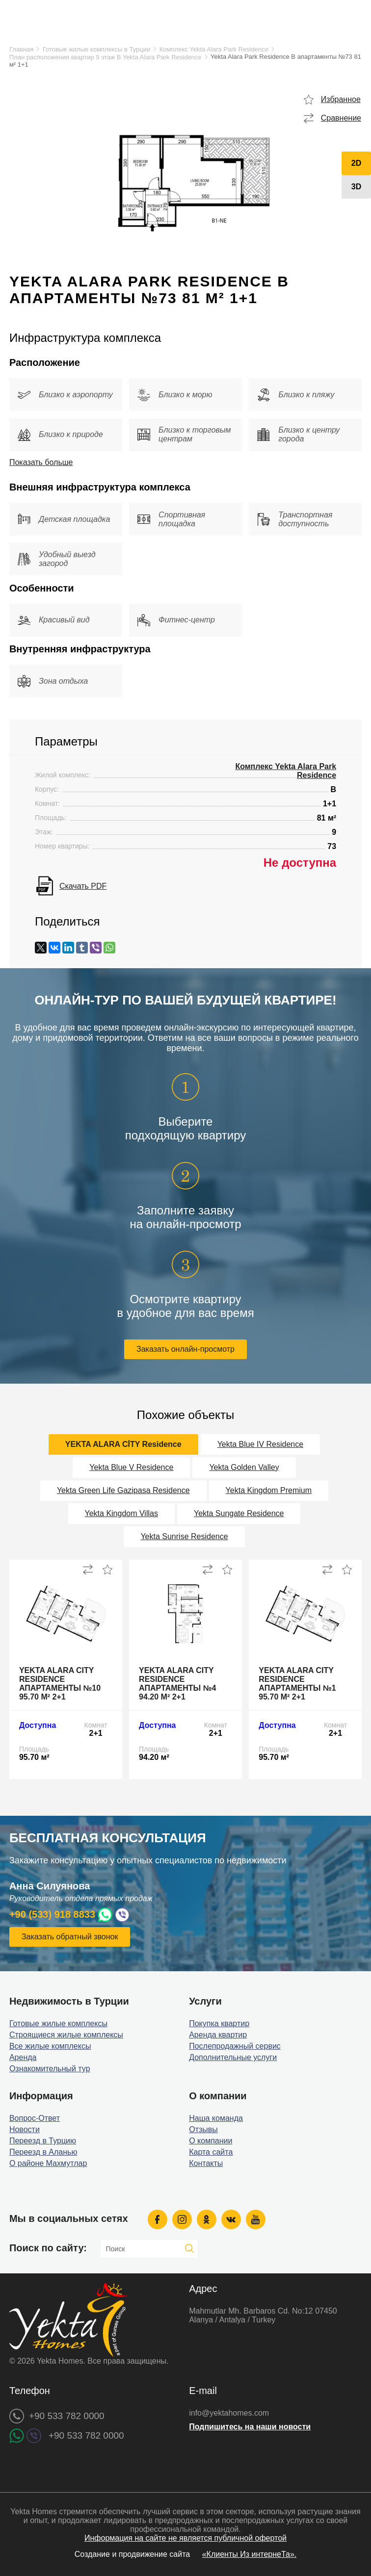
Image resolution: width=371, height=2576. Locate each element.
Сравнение (341, 118)
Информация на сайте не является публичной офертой (185, 2538)
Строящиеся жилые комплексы (66, 2035)
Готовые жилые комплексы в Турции (96, 49)
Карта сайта (211, 2152)
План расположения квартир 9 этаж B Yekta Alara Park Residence (105, 57)
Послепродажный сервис (235, 2046)
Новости (24, 2129)
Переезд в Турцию (42, 2141)
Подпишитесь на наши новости (250, 2426)
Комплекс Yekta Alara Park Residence (213, 49)
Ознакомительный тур (49, 2068)
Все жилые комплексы (50, 2046)
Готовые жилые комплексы (58, 2023)
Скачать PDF (82, 886)
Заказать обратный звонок (70, 1936)
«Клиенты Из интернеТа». (249, 2554)
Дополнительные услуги (233, 2057)
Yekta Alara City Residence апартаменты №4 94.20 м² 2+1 (177, 1683)
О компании (210, 2141)
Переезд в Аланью (43, 2152)
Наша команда (216, 2118)
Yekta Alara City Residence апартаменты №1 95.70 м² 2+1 (297, 1683)
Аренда (23, 2057)
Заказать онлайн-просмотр (185, 1349)
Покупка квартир (219, 2023)
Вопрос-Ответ (34, 2118)
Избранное (341, 99)
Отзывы (203, 2129)
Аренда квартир (218, 2035)
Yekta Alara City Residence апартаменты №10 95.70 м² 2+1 (60, 1683)
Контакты (206, 2163)
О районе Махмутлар (48, 2163)
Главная (21, 49)
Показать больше (41, 462)
